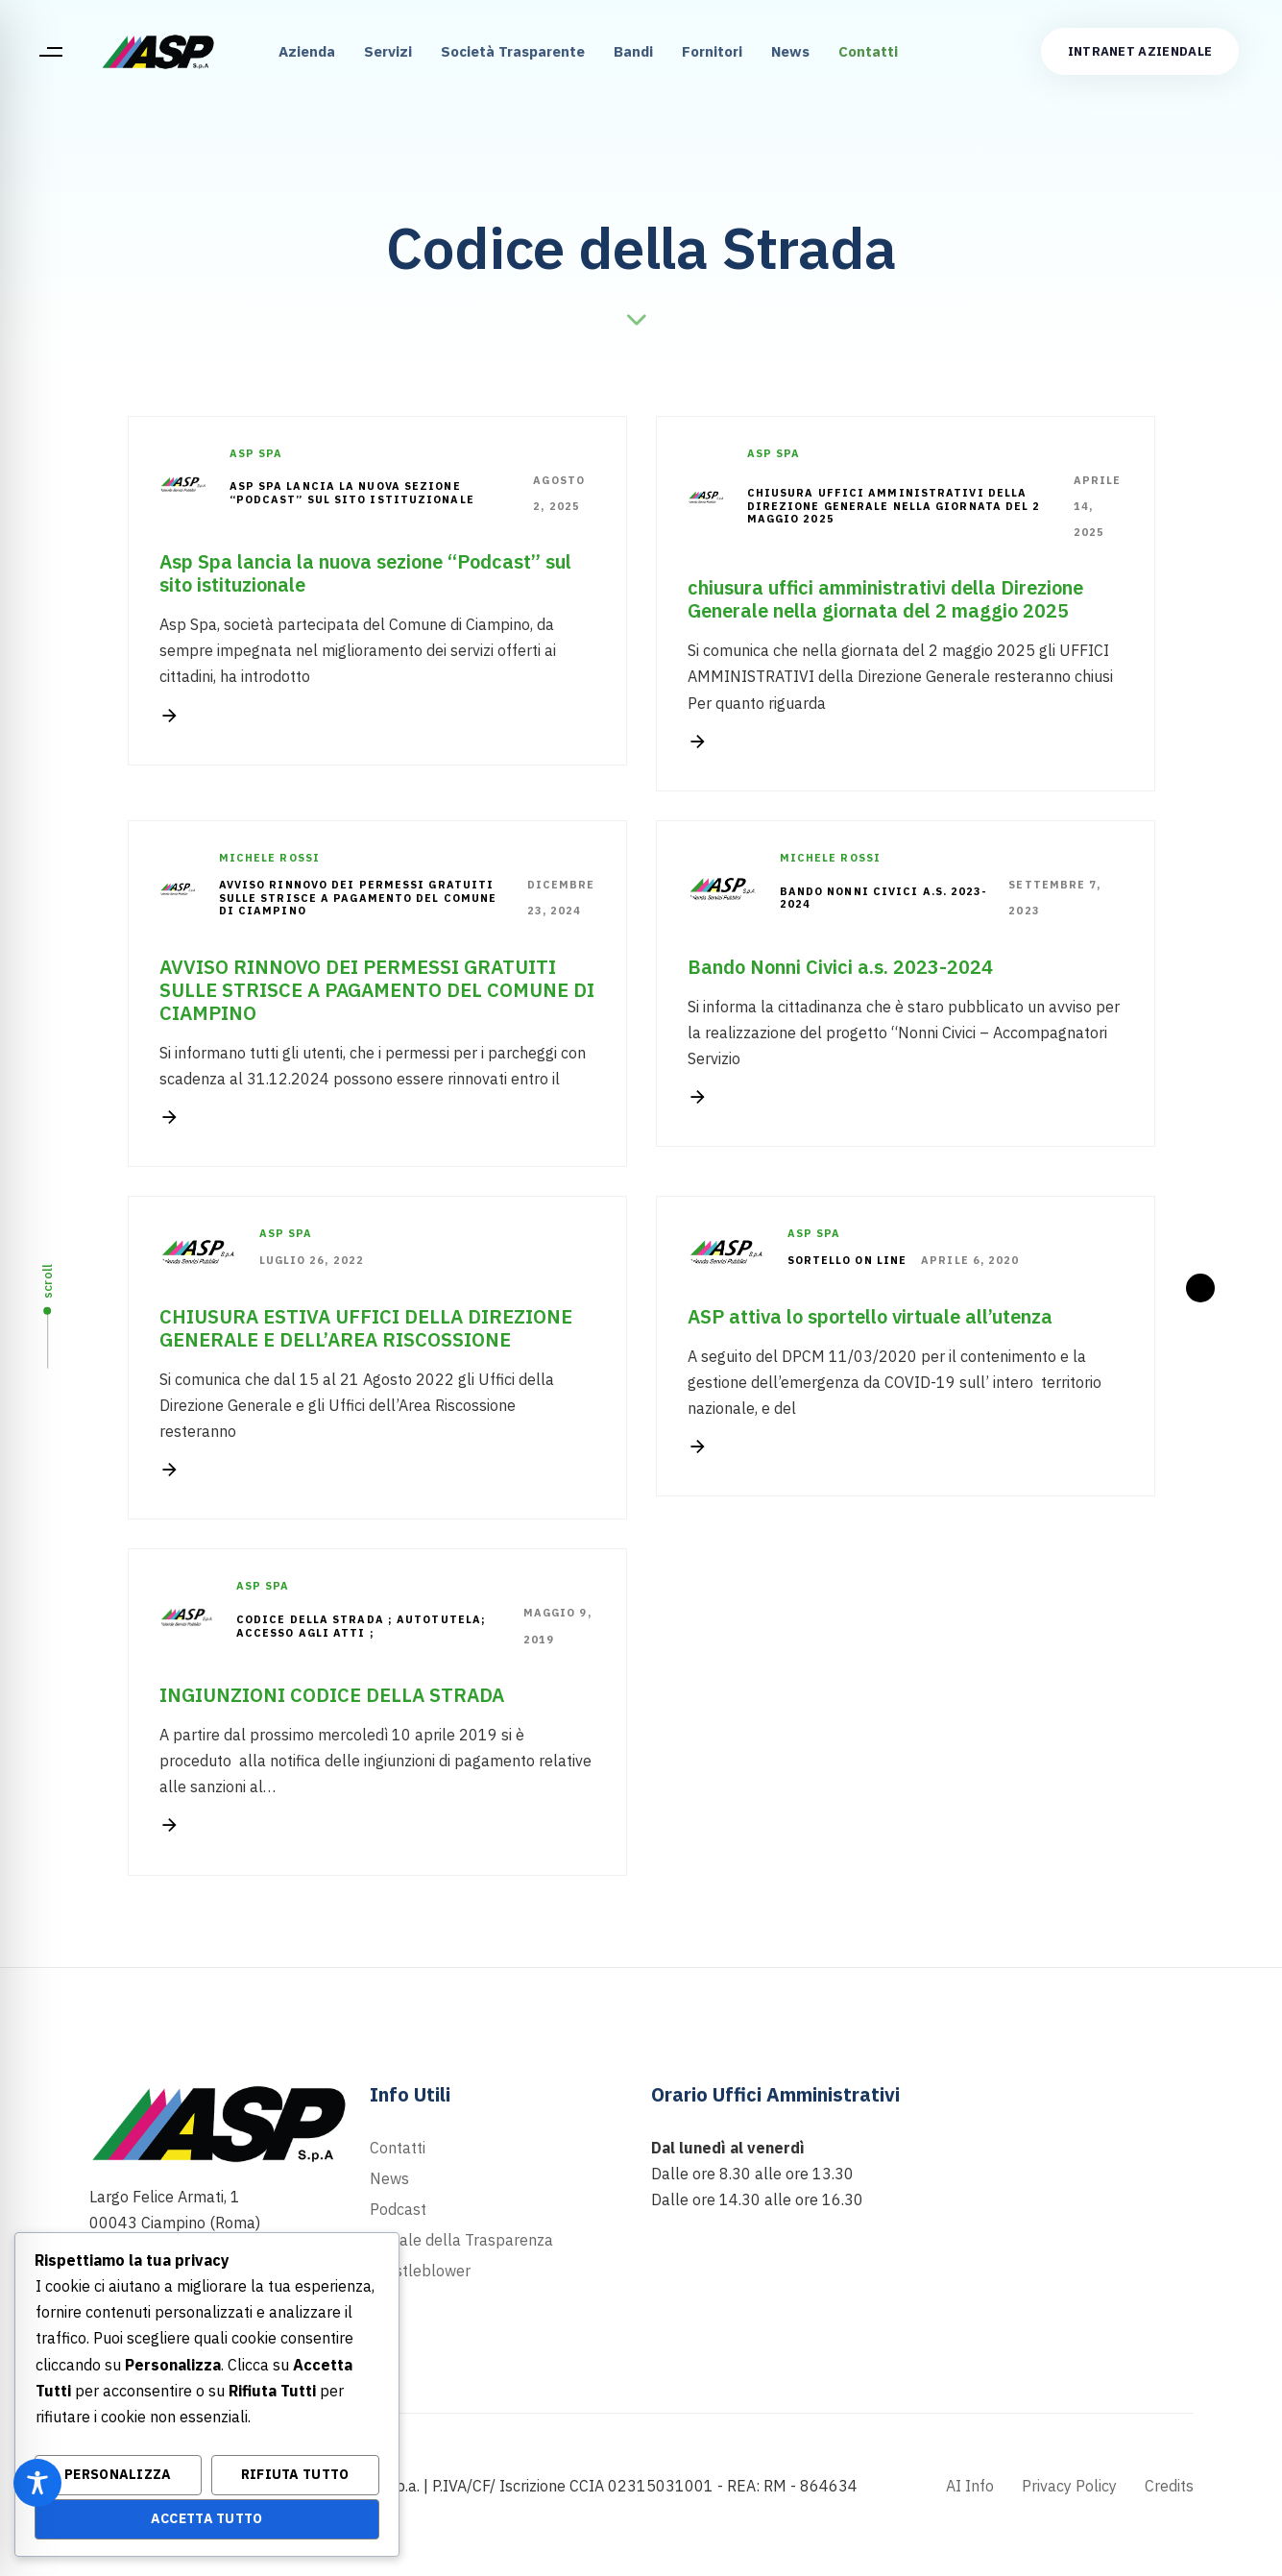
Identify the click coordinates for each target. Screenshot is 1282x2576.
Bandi (633, 51)
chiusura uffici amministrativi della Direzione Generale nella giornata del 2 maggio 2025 (894, 506)
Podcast (398, 2209)
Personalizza (118, 2474)
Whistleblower (420, 2270)
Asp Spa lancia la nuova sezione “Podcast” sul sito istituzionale (352, 493)
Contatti (868, 51)
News (790, 51)
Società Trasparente (513, 51)
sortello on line (847, 1260)
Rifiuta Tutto (295, 2474)
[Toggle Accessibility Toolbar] (37, 2483)
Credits (1169, 2485)
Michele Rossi (269, 857)
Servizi (388, 51)
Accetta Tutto (207, 2518)
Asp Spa (256, 453)
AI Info (970, 2485)
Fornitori (712, 51)
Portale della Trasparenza (461, 2239)
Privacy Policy (1069, 2485)
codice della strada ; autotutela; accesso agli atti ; (361, 1627)
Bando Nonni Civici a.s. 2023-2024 (884, 898)
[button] (50, 52)
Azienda (306, 51)
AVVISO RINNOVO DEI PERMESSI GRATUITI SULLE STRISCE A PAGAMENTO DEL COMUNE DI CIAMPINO (358, 898)
